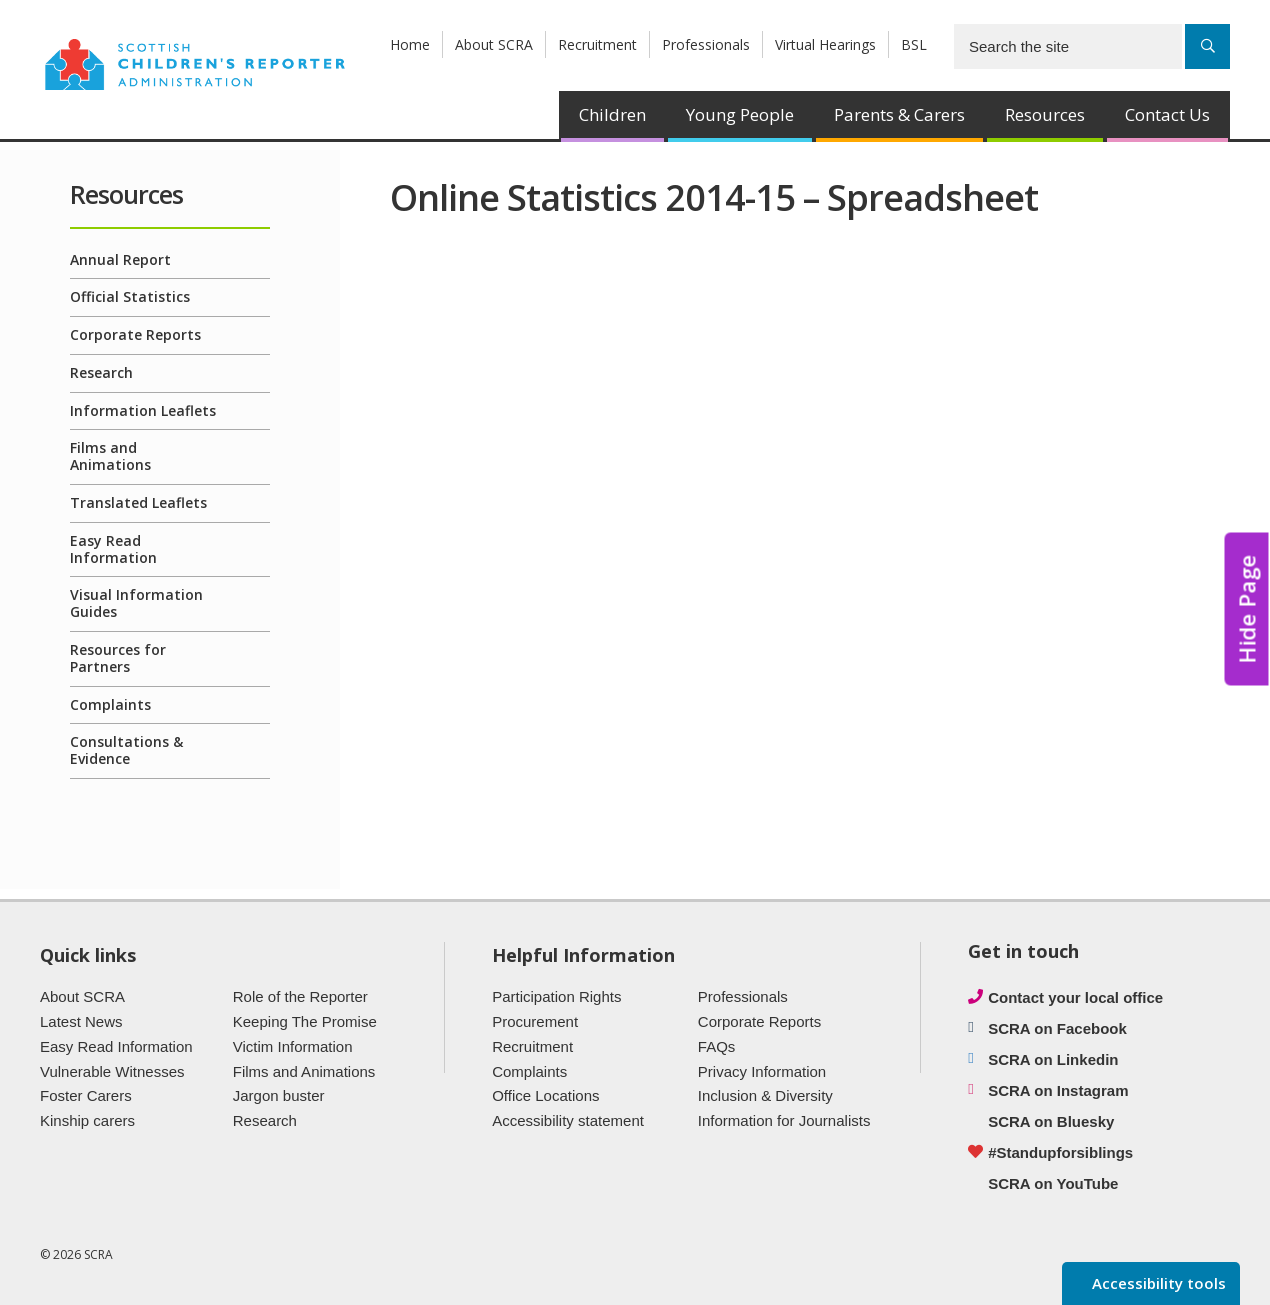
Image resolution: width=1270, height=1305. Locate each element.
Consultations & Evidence (126, 750)
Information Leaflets (143, 410)
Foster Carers (86, 1095)
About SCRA (494, 44)
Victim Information (293, 1046)
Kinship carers (87, 1120)
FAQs (717, 1046)
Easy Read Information (113, 549)
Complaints (110, 704)
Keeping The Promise (305, 1021)
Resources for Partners (118, 658)
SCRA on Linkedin (1053, 1059)
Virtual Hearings (825, 44)
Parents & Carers (899, 114)
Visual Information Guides (136, 603)
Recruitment (597, 44)
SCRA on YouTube (1053, 1183)
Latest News (81, 1021)
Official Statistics (130, 296)
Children (612, 114)
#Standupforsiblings (1060, 1152)
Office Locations (545, 1095)
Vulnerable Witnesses (112, 1071)
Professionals (706, 44)
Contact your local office (1075, 997)
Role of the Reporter (300, 996)
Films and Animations (110, 456)
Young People (740, 114)
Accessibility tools (1157, 1283)
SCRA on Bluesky (1051, 1121)
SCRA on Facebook (1057, 1028)
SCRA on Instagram (1058, 1090)
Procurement (535, 1021)
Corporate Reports (135, 334)
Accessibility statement (568, 1120)
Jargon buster (279, 1095)
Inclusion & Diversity (765, 1095)
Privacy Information (762, 1071)
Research (101, 372)
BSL (914, 44)
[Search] (1207, 46)
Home (410, 44)
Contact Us (1167, 114)
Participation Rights (556, 996)
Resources (1045, 114)
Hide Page (1247, 609)
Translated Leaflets (138, 502)
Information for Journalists (784, 1120)
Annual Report (120, 259)
